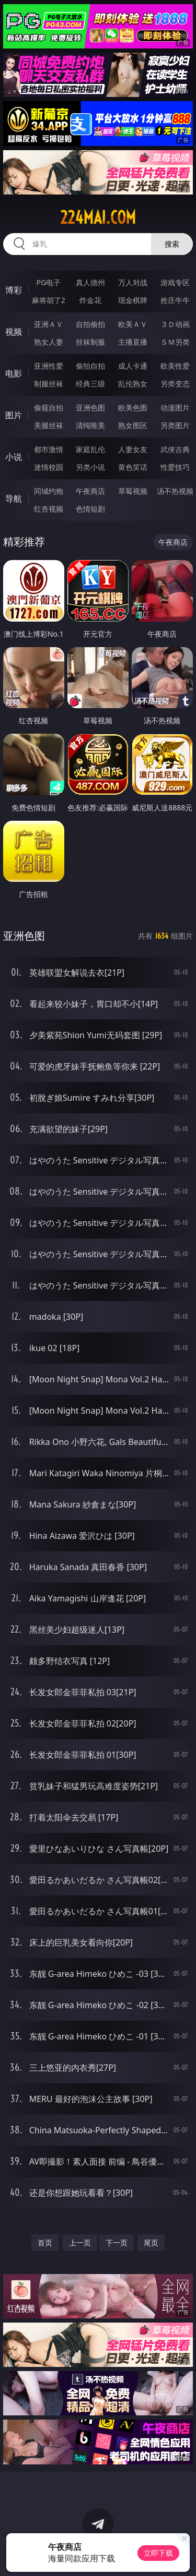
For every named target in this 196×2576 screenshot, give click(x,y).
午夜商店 (90, 491)
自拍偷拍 (90, 324)
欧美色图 (132, 407)
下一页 (117, 2242)
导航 (13, 498)
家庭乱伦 (90, 449)
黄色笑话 (132, 467)
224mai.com (98, 217)
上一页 (80, 2242)
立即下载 (158, 2553)
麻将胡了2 (48, 300)
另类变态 (175, 383)
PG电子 (48, 282)
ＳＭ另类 (175, 342)
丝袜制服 (90, 342)
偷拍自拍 (90, 366)
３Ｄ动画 (175, 324)
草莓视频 (132, 491)
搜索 (172, 244)
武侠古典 (175, 449)
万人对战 (132, 282)
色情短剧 (90, 509)
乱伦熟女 (132, 383)
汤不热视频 (175, 491)
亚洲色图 (90, 407)
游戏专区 (175, 282)
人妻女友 (132, 449)
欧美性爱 (175, 366)
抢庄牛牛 (175, 300)
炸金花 (90, 300)
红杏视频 (48, 509)
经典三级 (90, 383)
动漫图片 (175, 407)
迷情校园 (48, 467)
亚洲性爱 (48, 366)
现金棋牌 (132, 300)
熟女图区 (132, 425)
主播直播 (132, 342)
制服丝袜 (48, 383)
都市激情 (48, 449)
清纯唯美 (90, 425)
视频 (13, 331)
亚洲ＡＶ (48, 324)
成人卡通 (132, 366)
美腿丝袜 (48, 425)
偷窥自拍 (48, 407)
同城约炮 (48, 491)
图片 (13, 415)
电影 (13, 373)
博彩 (13, 290)
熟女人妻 (48, 342)
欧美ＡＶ (132, 324)
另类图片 (175, 425)
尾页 (151, 2242)
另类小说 (90, 467)
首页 (45, 2242)
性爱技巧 (175, 467)
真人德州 (90, 282)
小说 (13, 457)
